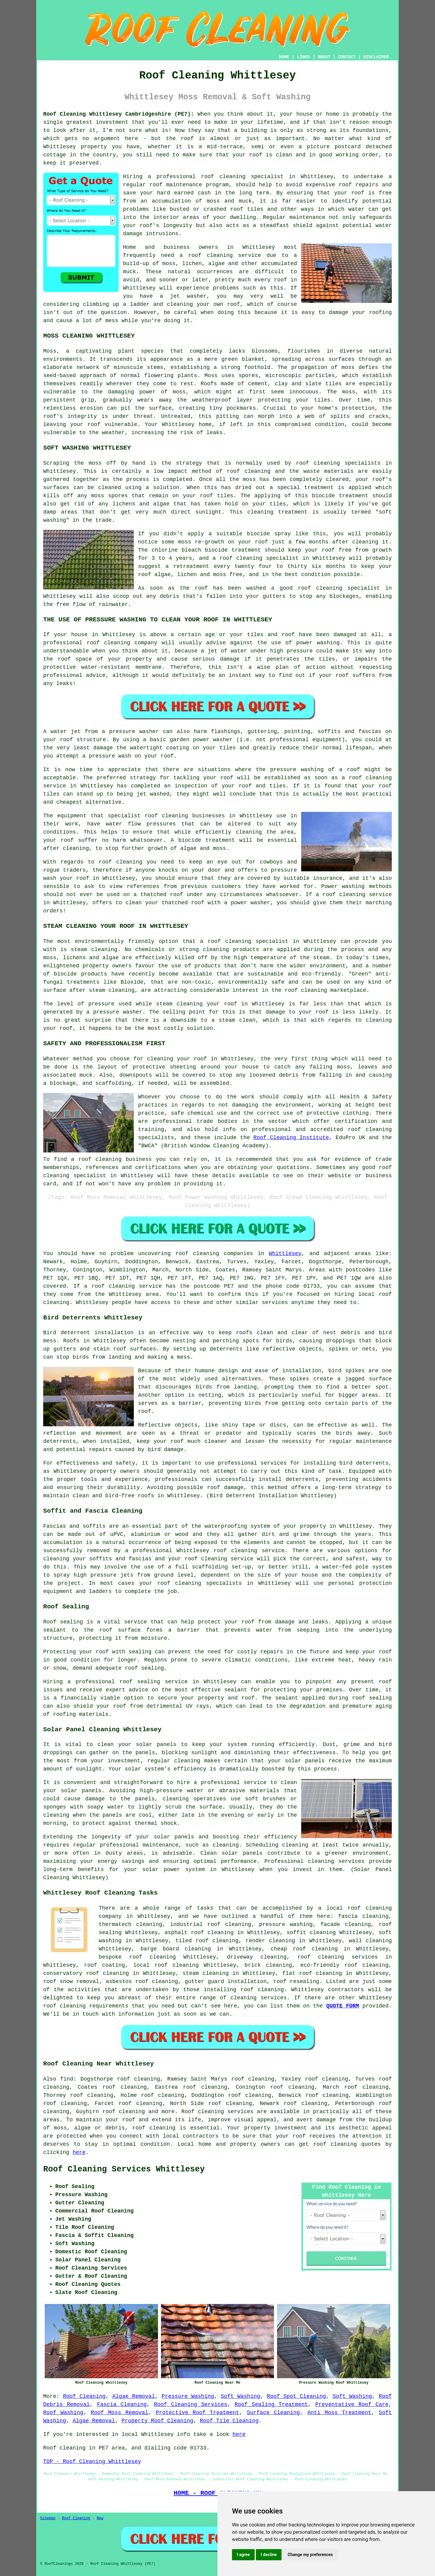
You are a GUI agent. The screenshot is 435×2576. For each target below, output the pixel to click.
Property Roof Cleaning (157, 2421)
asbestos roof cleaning (142, 1981)
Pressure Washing (188, 2396)
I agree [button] (243, 2554)
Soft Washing (240, 2396)
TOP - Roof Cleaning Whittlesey (92, 2462)
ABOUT (324, 57)
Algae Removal (133, 2396)
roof (255, 155)
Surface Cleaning (273, 2413)
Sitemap (47, 2518)
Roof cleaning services (217, 2112)
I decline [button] (269, 2554)
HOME (284, 57)
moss (348, 367)
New (100, 2518)
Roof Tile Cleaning (229, 2421)
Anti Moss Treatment (339, 2413)
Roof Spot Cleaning (296, 2396)
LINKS (303, 57)
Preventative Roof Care (351, 2404)
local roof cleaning (166, 1965)
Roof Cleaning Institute (291, 1138)
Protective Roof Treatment (197, 2413)
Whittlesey (285, 1254)
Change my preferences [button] (310, 2554)
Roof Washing (63, 2413)
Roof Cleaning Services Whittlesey (124, 2169)
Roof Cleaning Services (190, 2404)
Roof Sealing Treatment (271, 2404)
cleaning (175, 816)
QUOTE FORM (342, 2006)
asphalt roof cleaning (199, 1933)
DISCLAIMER (376, 57)
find (66, 2079)
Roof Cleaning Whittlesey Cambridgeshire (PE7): (118, 114)
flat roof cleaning (312, 1973)
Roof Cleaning (84, 2396)
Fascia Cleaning (122, 2404)
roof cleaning (210, 255)
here (78, 2152)
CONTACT (347, 57)
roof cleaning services (337, 1957)
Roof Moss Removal (119, 2413)
